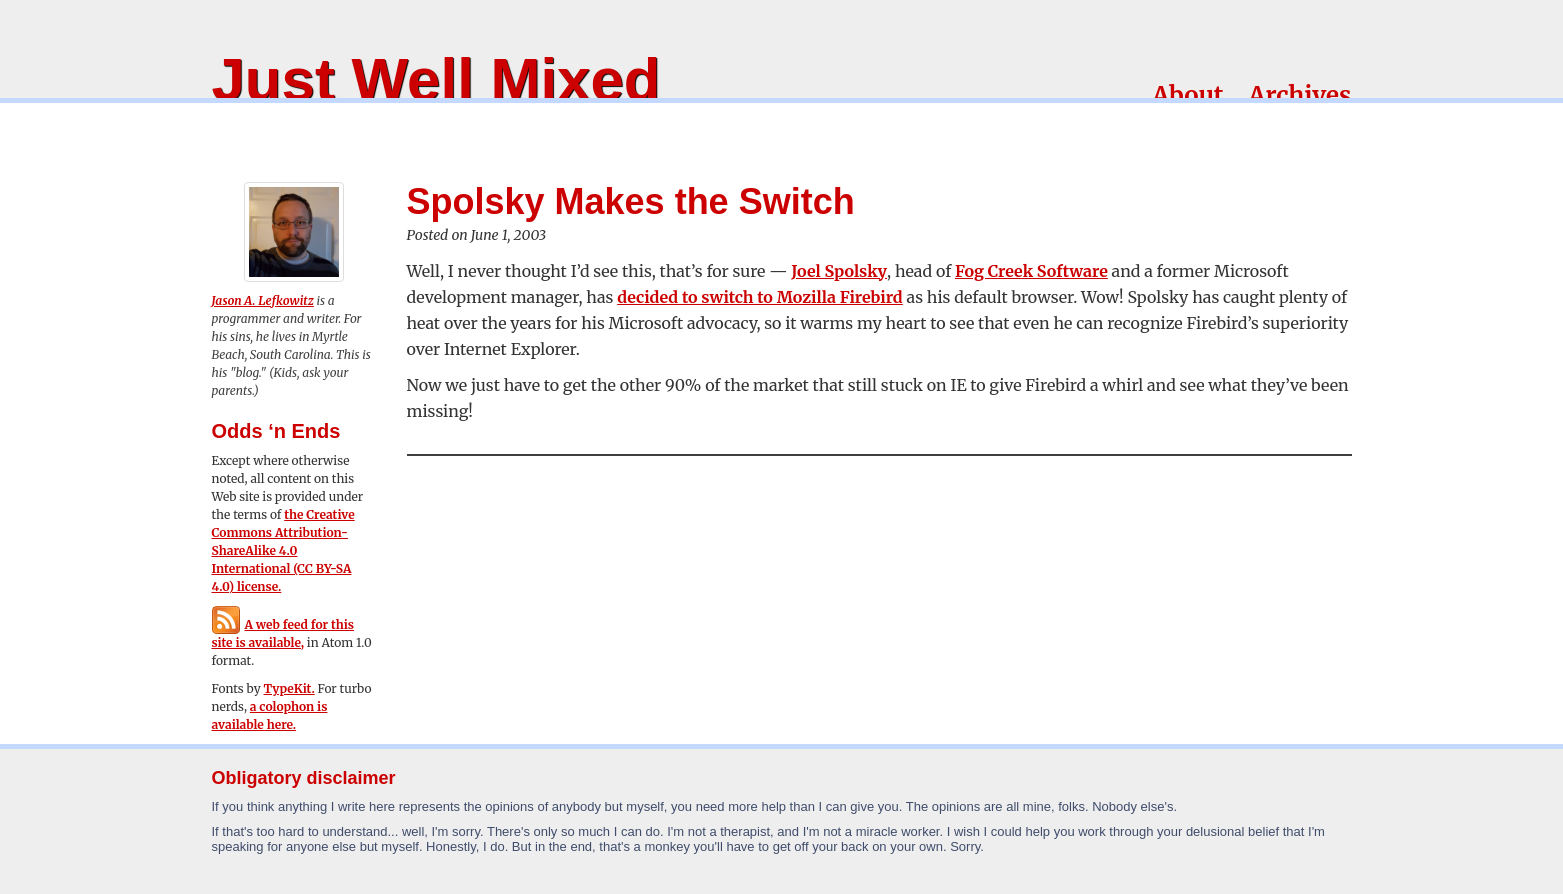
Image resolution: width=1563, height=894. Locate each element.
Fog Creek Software (1031, 271)
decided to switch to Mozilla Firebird (760, 297)
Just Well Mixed (436, 79)
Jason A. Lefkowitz (263, 300)
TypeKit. (289, 688)
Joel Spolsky (839, 271)
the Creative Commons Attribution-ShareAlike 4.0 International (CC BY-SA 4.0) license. (283, 550)
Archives (1299, 95)
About (1187, 95)
